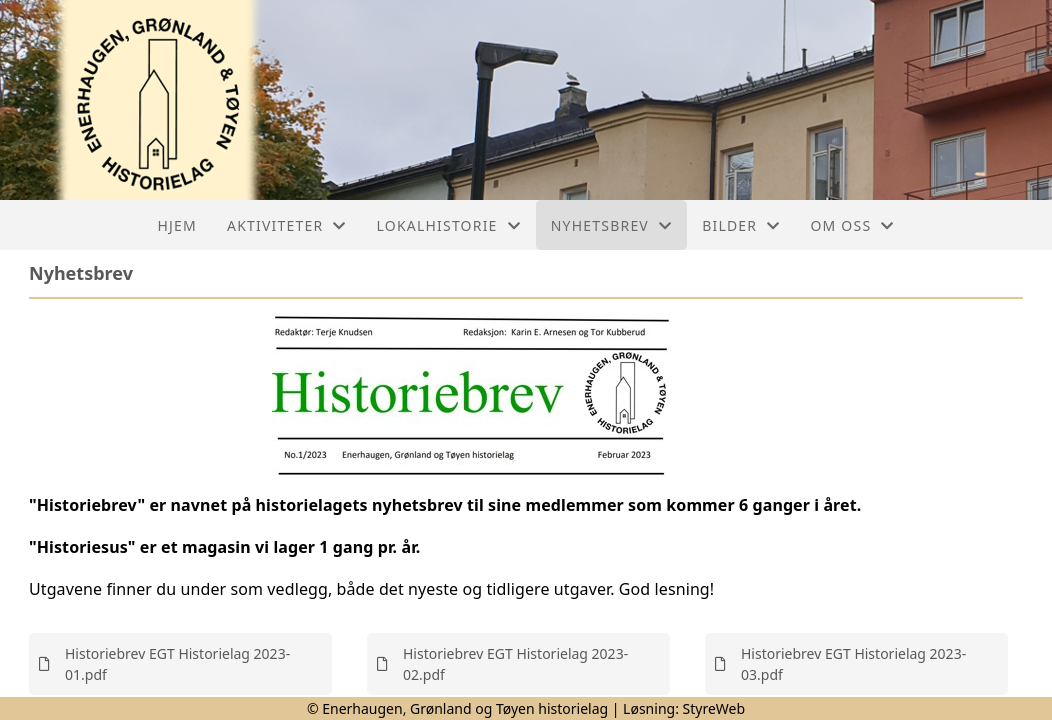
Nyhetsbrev (611, 225)
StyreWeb (714, 708)
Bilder (741, 225)
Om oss (852, 225)
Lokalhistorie (449, 225)
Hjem (177, 225)
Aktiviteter (287, 225)
